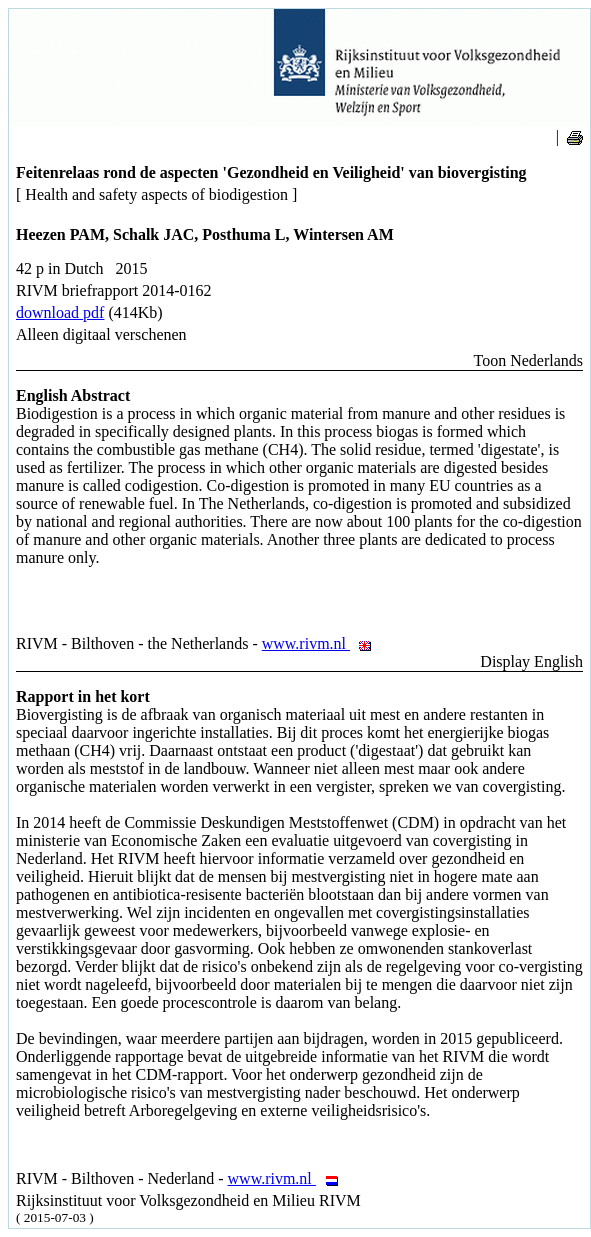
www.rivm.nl (322, 643)
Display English (531, 661)
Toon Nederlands (528, 360)
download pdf (60, 312)
